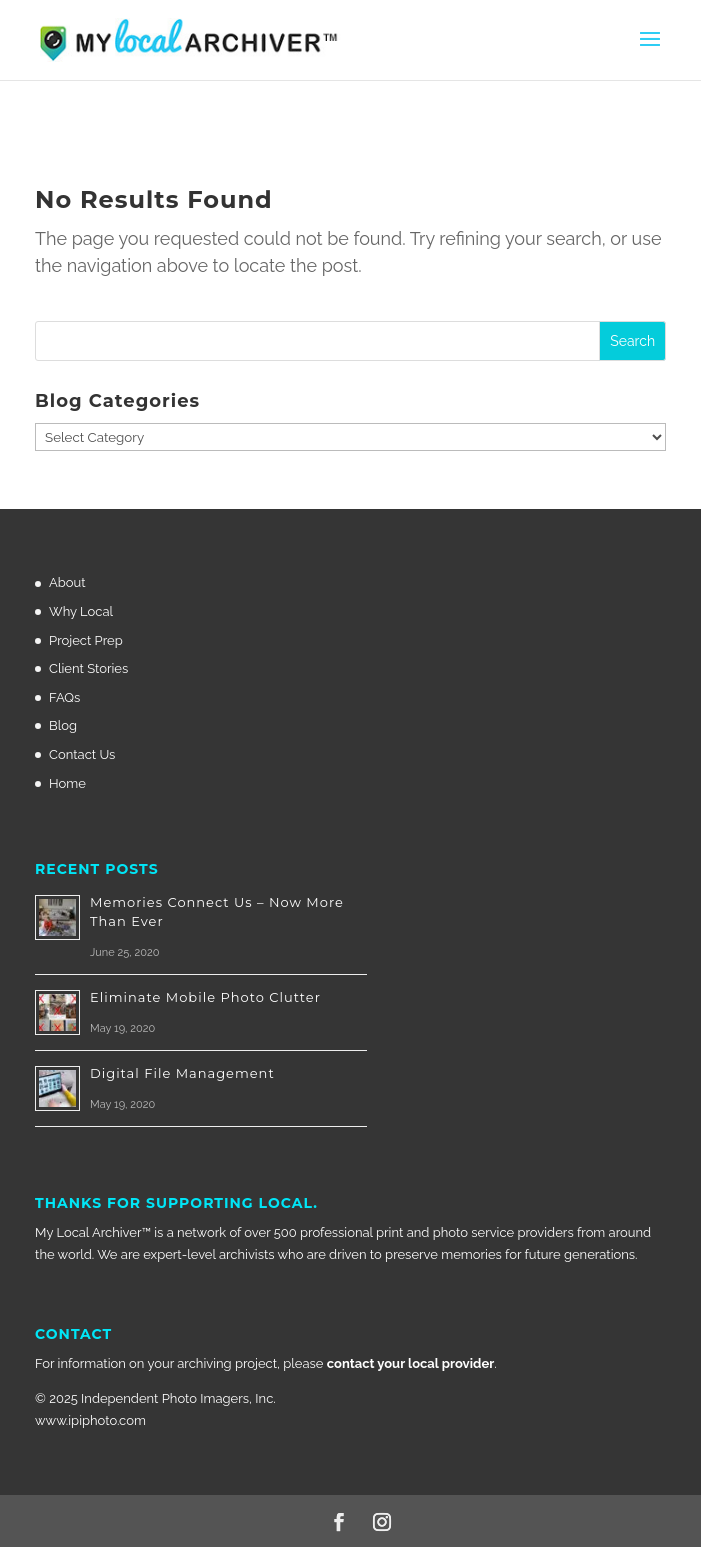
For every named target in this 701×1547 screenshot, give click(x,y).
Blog (63, 725)
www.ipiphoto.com (90, 1420)
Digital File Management (182, 1073)
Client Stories (88, 668)
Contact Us (82, 754)
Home (67, 783)
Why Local (81, 611)
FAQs (64, 697)
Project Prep (86, 640)
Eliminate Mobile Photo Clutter (205, 997)
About (67, 582)
